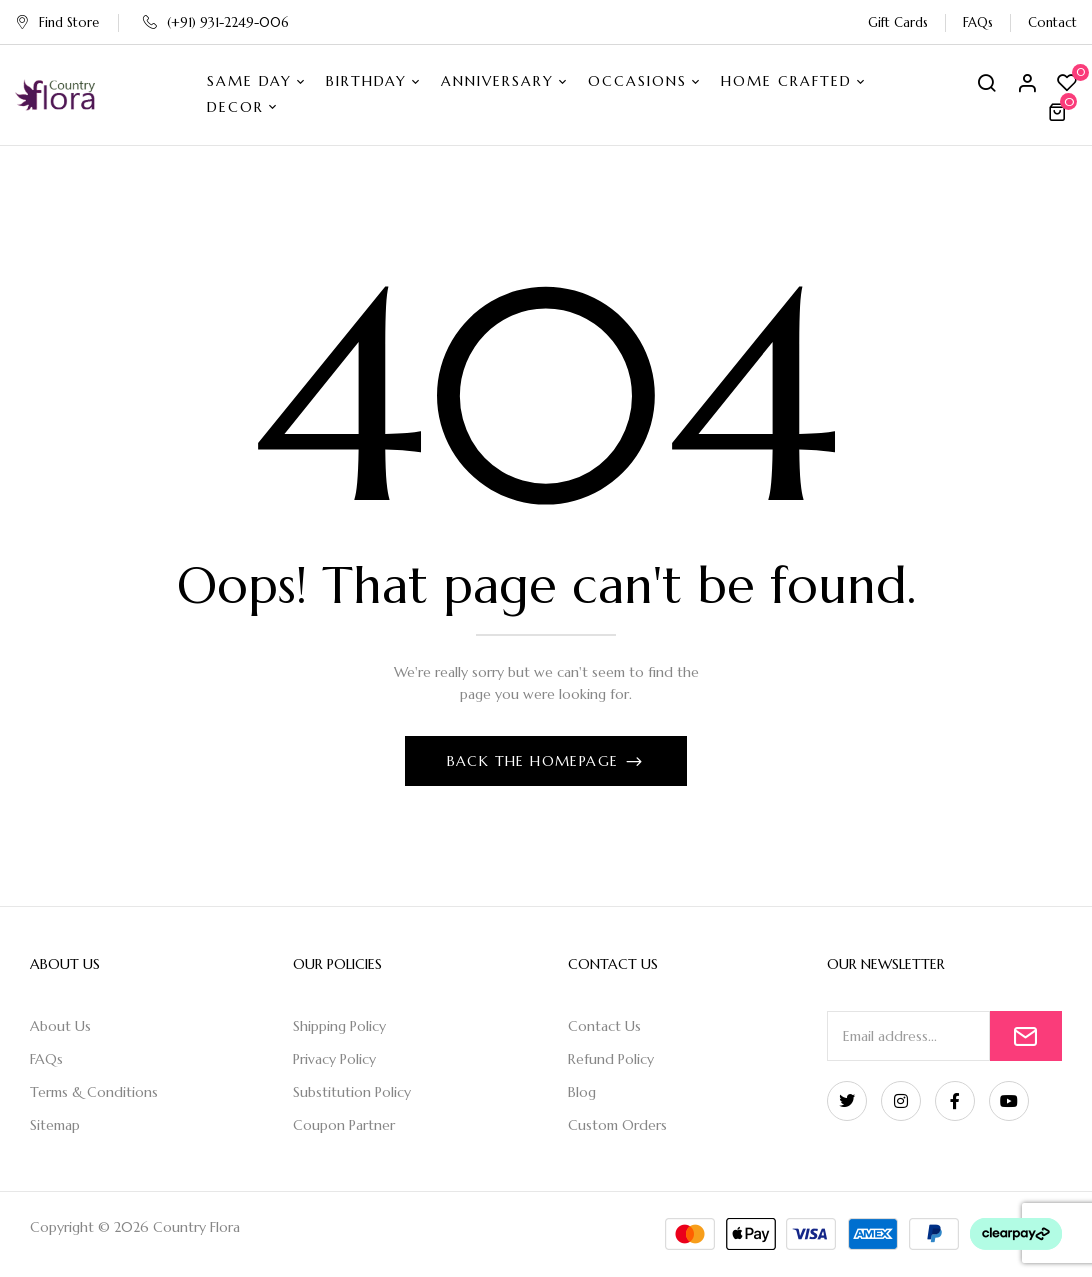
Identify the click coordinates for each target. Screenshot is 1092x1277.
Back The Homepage (535, 761)
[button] (1060, 112)
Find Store (57, 22)
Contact (1052, 22)
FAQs (978, 22)
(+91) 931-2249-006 (216, 22)
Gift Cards (898, 22)
